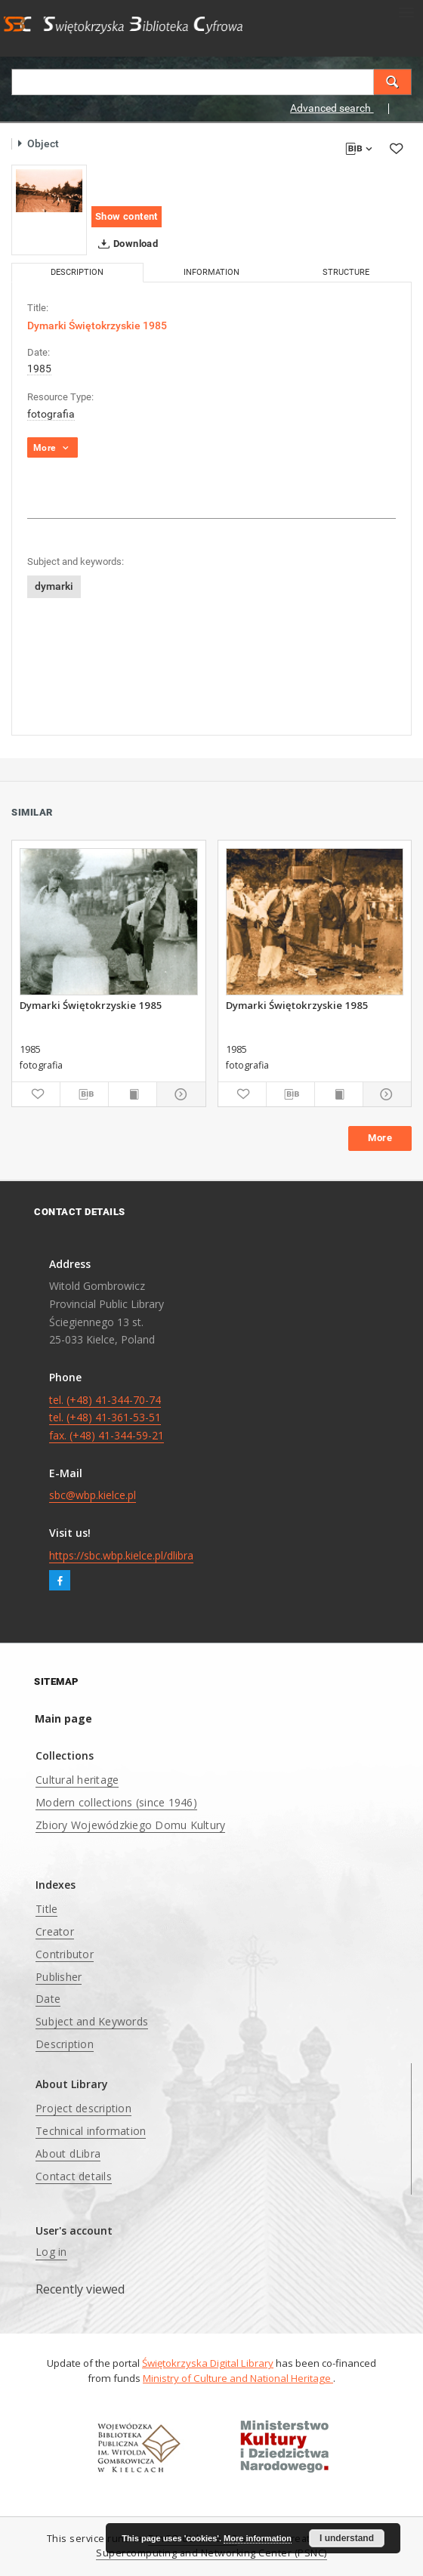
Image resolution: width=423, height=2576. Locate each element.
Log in (51, 2251)
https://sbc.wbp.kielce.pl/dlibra (121, 1555)
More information (258, 2538)
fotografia (51, 414)
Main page (63, 1718)
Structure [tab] (346, 272)
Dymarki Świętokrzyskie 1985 (91, 1005)
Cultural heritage (77, 1779)
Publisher (59, 1977)
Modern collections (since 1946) (116, 1802)
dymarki (54, 586)
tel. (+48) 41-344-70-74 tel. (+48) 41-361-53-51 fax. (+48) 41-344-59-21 (106, 1418)
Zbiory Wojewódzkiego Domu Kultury (130, 1825)
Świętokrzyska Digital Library (207, 2363)
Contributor (65, 1954)
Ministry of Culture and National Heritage (238, 2378)
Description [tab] (77, 272)
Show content (126, 216)
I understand (347, 2538)
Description (65, 2044)
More (380, 1137)
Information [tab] (211, 272)
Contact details (74, 2176)
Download (125, 243)
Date (48, 1998)
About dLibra (68, 2153)
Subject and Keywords (92, 2021)
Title (46, 1909)
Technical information (91, 2131)
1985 (39, 368)
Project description (83, 2108)
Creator (55, 1931)
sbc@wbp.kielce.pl (92, 1495)
